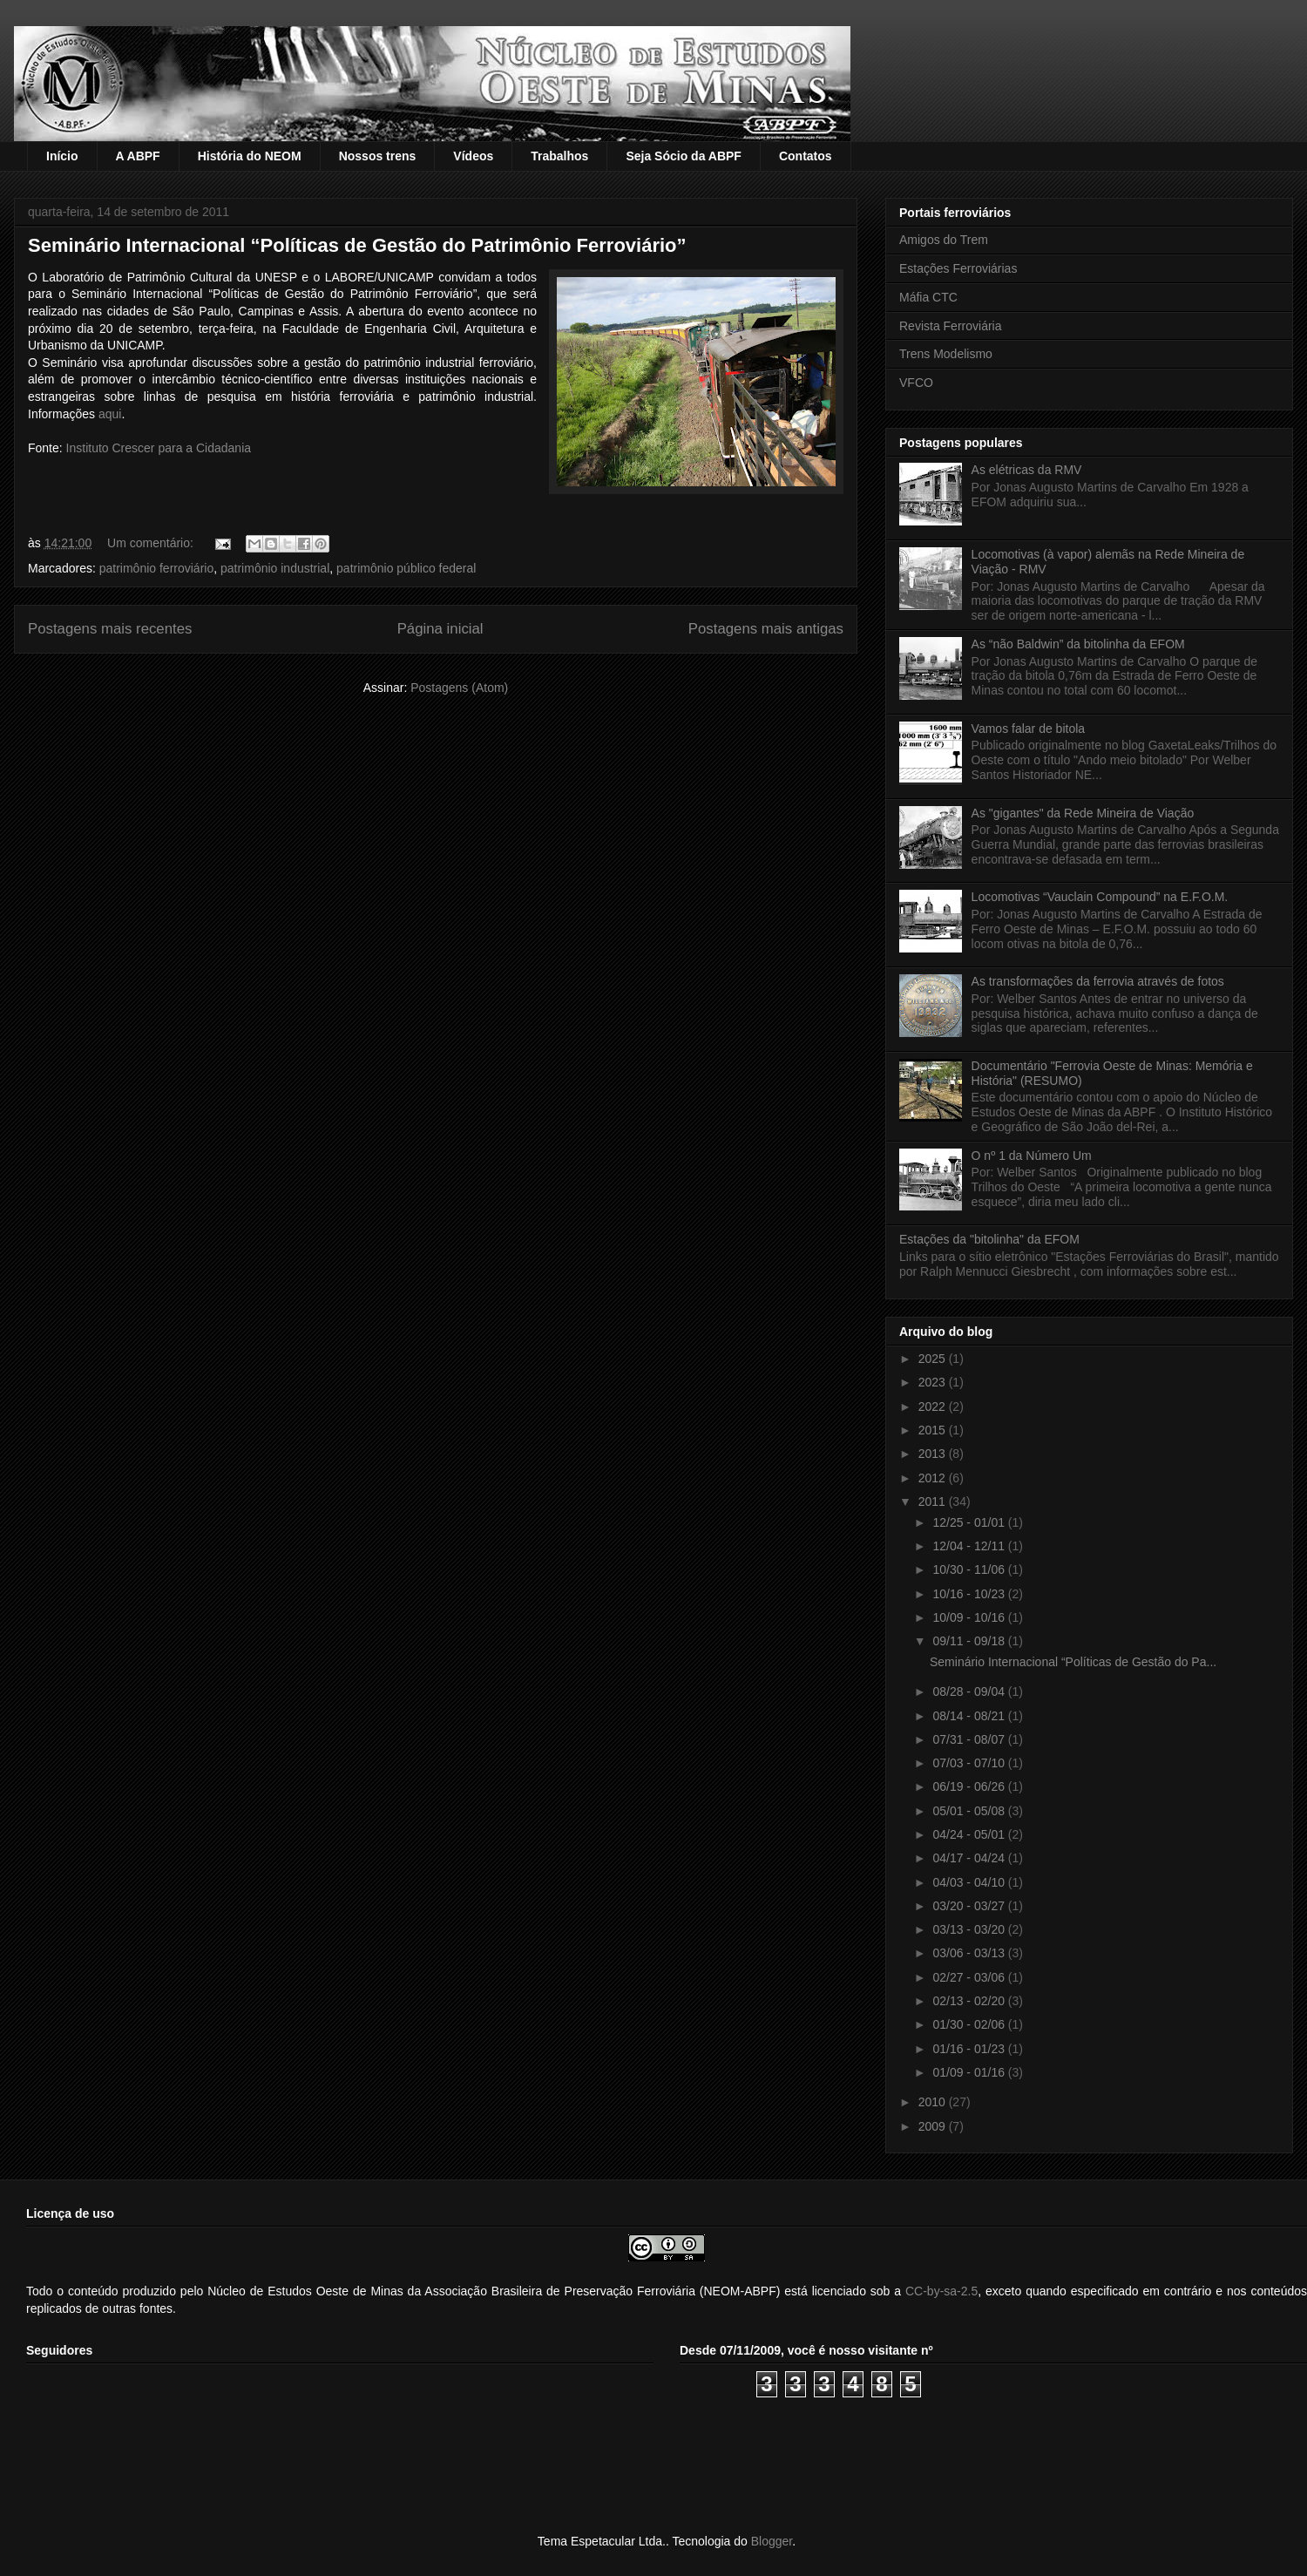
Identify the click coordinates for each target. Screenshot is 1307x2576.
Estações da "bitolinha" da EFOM (989, 1239)
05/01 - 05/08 (969, 1811)
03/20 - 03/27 (969, 1906)
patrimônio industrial (274, 568)
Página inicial (440, 628)
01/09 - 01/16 (969, 2072)
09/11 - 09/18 (969, 1641)
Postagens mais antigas (765, 628)
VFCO (916, 383)
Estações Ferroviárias (958, 268)
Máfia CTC (928, 297)
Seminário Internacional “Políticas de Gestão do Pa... (1073, 1662)
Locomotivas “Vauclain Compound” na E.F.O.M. (1100, 897)
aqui (109, 414)
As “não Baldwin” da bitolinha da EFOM (1078, 644)
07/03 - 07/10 (969, 1763)
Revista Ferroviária (950, 326)
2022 (933, 1406)
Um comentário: (152, 543)
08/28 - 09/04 (969, 1691)
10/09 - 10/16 (969, 1617)
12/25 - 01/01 (969, 1522)
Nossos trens (377, 156)
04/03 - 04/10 (969, 1882)
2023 (933, 1382)
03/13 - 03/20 (969, 1929)
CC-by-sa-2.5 (941, 2291)
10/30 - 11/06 (969, 1569)
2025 (933, 1359)
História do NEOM (249, 156)
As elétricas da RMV (1027, 470)
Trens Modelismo (945, 354)
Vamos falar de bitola (1028, 729)
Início (62, 156)
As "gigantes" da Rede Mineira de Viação (1083, 813)
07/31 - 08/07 (969, 1739)
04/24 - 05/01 (969, 1834)
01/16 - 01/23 (969, 2049)
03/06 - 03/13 (969, 1953)
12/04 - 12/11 (969, 1546)
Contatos (805, 156)
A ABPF (138, 156)
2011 (933, 1501)
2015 (933, 1430)
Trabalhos (559, 156)
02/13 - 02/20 (969, 2001)
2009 (933, 2126)
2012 (933, 1478)
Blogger (771, 2541)
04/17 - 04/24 (969, 1858)
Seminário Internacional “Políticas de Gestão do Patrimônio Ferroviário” (357, 245)
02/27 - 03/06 (969, 1977)
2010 (933, 2102)
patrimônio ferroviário (156, 568)
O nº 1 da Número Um (1032, 1156)
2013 (933, 1454)
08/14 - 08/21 (969, 1716)
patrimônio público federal (406, 568)
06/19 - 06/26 (969, 1786)
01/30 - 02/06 (969, 2024)
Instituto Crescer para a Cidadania (158, 448)
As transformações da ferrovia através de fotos (1098, 981)
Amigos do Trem (943, 240)
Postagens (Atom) (459, 688)
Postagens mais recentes (110, 628)
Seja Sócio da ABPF (684, 156)
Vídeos (473, 156)
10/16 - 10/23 (969, 1594)
